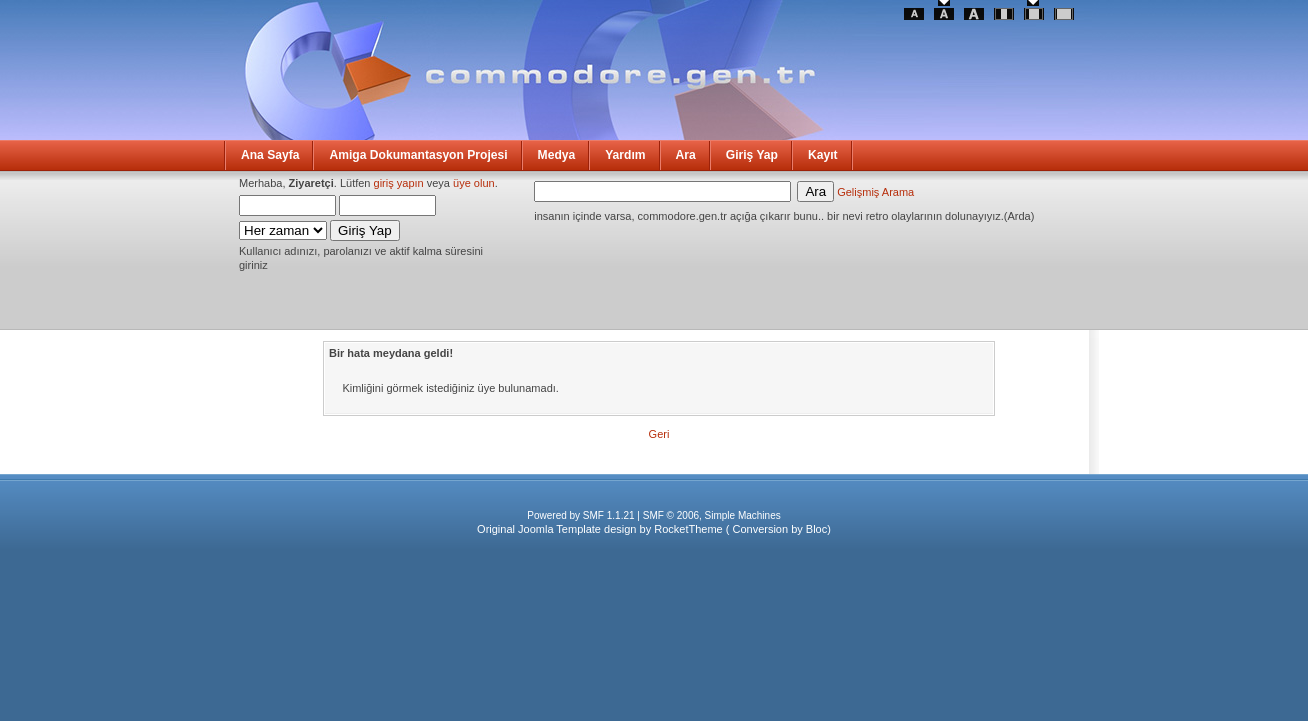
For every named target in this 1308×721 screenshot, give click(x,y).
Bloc (816, 529)
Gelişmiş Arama (875, 192)
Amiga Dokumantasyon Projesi (418, 155)
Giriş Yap (752, 155)
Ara (686, 155)
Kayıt (823, 155)
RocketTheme (688, 529)
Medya (557, 155)
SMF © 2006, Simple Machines (712, 515)
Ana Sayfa (270, 155)
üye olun (474, 183)
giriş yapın (399, 183)
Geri (659, 434)
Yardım (625, 155)
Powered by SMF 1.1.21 (580, 515)
